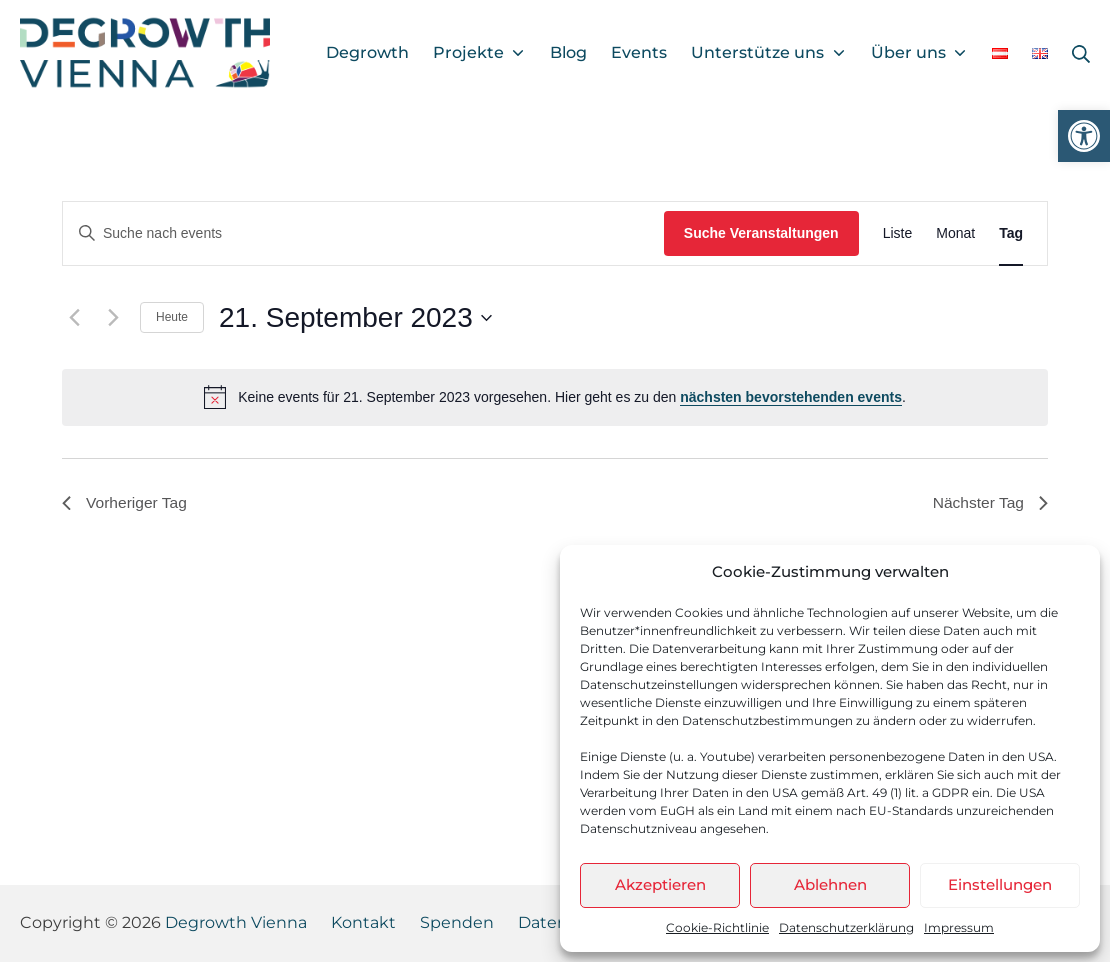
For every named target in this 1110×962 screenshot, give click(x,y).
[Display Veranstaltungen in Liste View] (898, 233)
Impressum (959, 927)
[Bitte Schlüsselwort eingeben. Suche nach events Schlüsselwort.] (363, 233)
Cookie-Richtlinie (717, 927)
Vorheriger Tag (126, 503)
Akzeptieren (660, 884)
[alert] (555, 397)
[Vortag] (74, 318)
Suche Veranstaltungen (761, 233)
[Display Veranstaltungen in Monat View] (955, 233)
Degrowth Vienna (236, 922)
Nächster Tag (989, 503)
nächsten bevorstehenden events (791, 397)
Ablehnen (830, 884)
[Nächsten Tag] (113, 318)
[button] (1084, 136)
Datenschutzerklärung (846, 927)
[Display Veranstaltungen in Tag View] (1011, 233)
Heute (172, 317)
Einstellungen (1000, 884)
